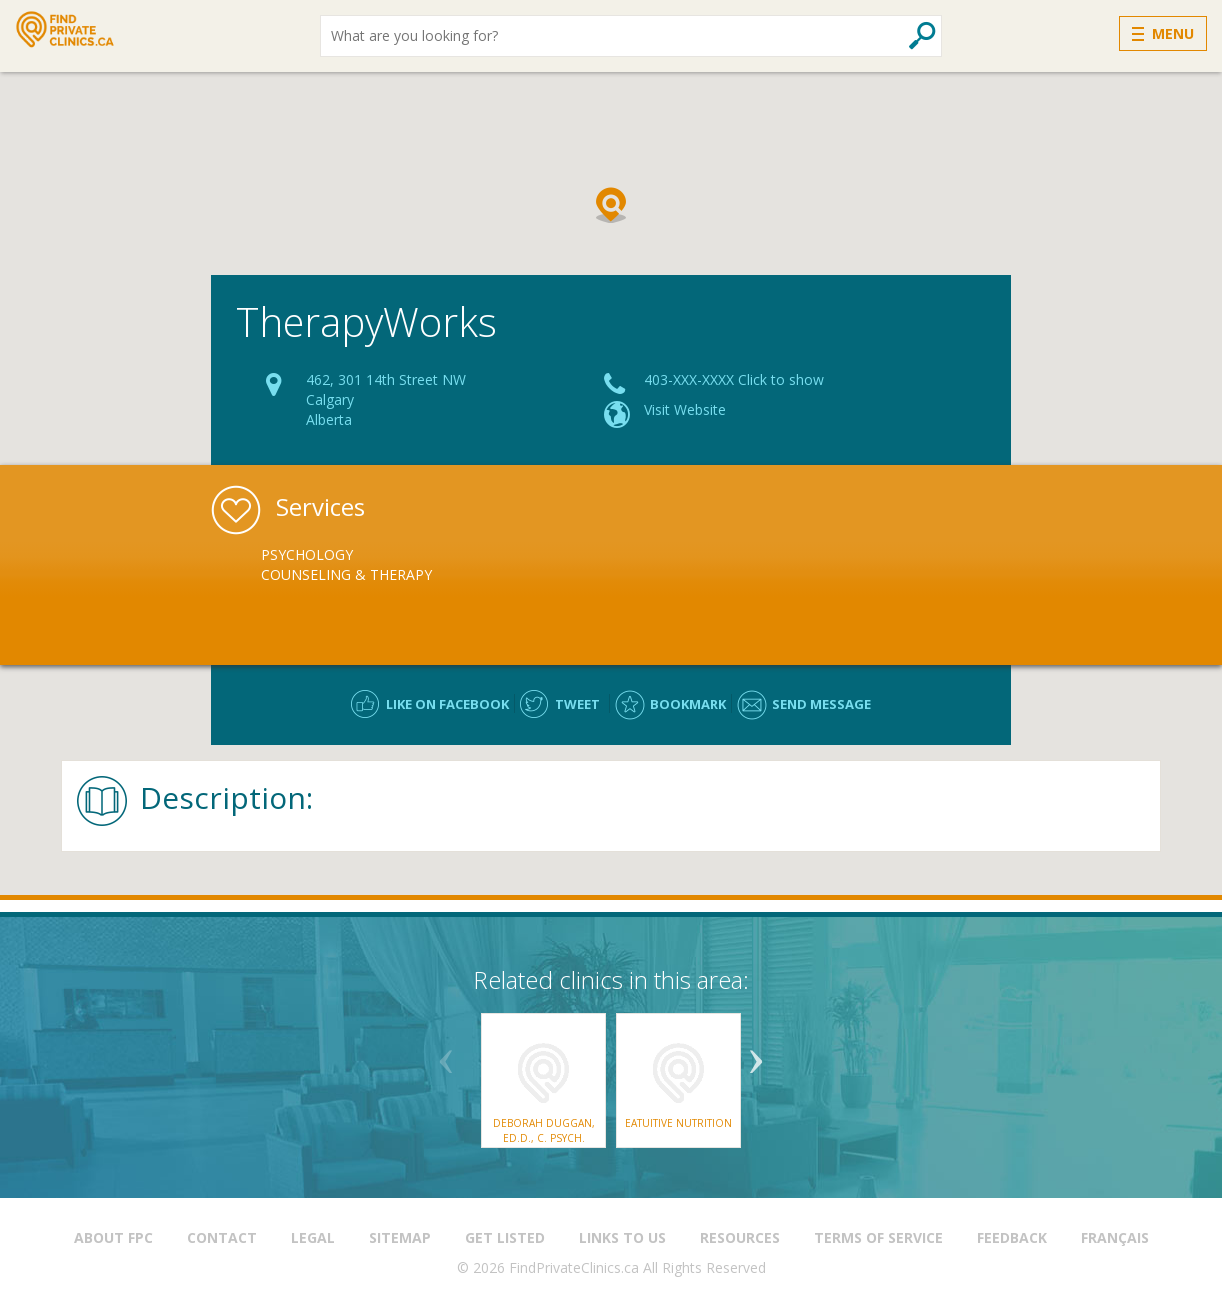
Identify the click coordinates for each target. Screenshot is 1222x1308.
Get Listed (505, 1237)
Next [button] (756, 1054)
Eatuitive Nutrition (678, 1123)
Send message (821, 704)
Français (1115, 1237)
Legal (313, 1237)
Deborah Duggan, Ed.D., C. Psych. (544, 1130)
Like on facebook (447, 704)
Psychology (307, 554)
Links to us (622, 1237)
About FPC (113, 1237)
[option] (378, 565)
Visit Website (685, 409)
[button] (611, 205)
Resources (740, 1237)
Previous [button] (446, 1054)
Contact (222, 1237)
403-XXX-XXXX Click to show (734, 379)
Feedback (1012, 1237)
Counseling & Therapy (346, 574)
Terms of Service (878, 1237)
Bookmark (688, 704)
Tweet (577, 704)
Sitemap (400, 1237)
